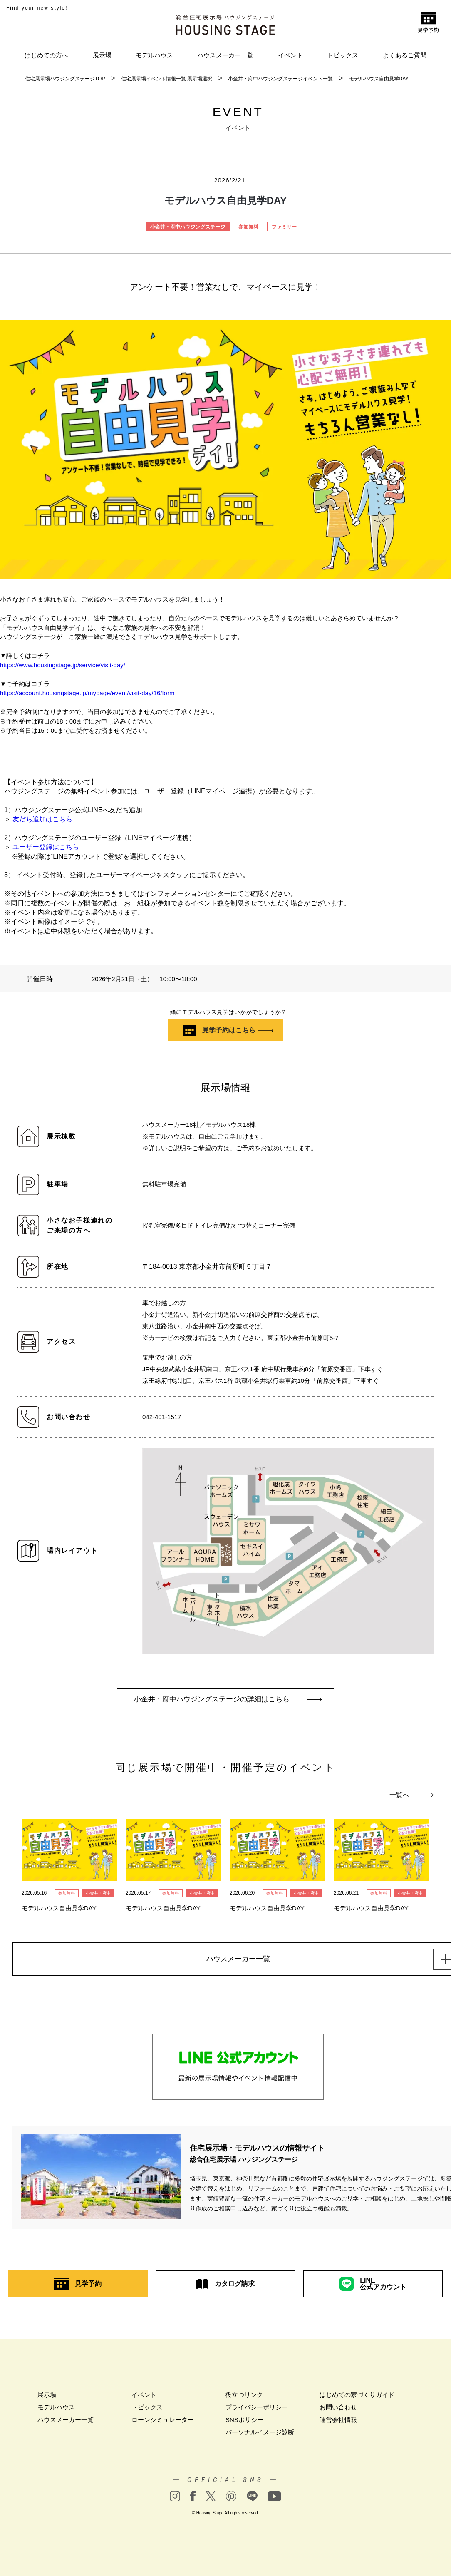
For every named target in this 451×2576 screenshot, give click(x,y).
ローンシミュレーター (162, 2422)
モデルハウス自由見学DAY (379, 79)
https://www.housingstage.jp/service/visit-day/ (62, 665)
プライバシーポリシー (257, 2410)
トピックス (342, 55)
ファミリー (284, 227)
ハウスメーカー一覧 (225, 55)
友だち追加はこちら (42, 819)
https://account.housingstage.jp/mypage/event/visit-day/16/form (87, 692)
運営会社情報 (338, 2422)
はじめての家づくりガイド (357, 2397)
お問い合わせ (338, 2410)
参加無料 (248, 227)
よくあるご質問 (404, 55)
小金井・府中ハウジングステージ (187, 227)
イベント (290, 55)
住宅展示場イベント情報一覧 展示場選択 (166, 79)
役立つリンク (244, 2397)
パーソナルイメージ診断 (260, 2435)
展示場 (102, 55)
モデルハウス (154, 55)
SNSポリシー (244, 2422)
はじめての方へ (46, 55)
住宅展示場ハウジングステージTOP (65, 79)
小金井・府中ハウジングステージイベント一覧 (280, 79)
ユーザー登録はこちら (45, 846)
